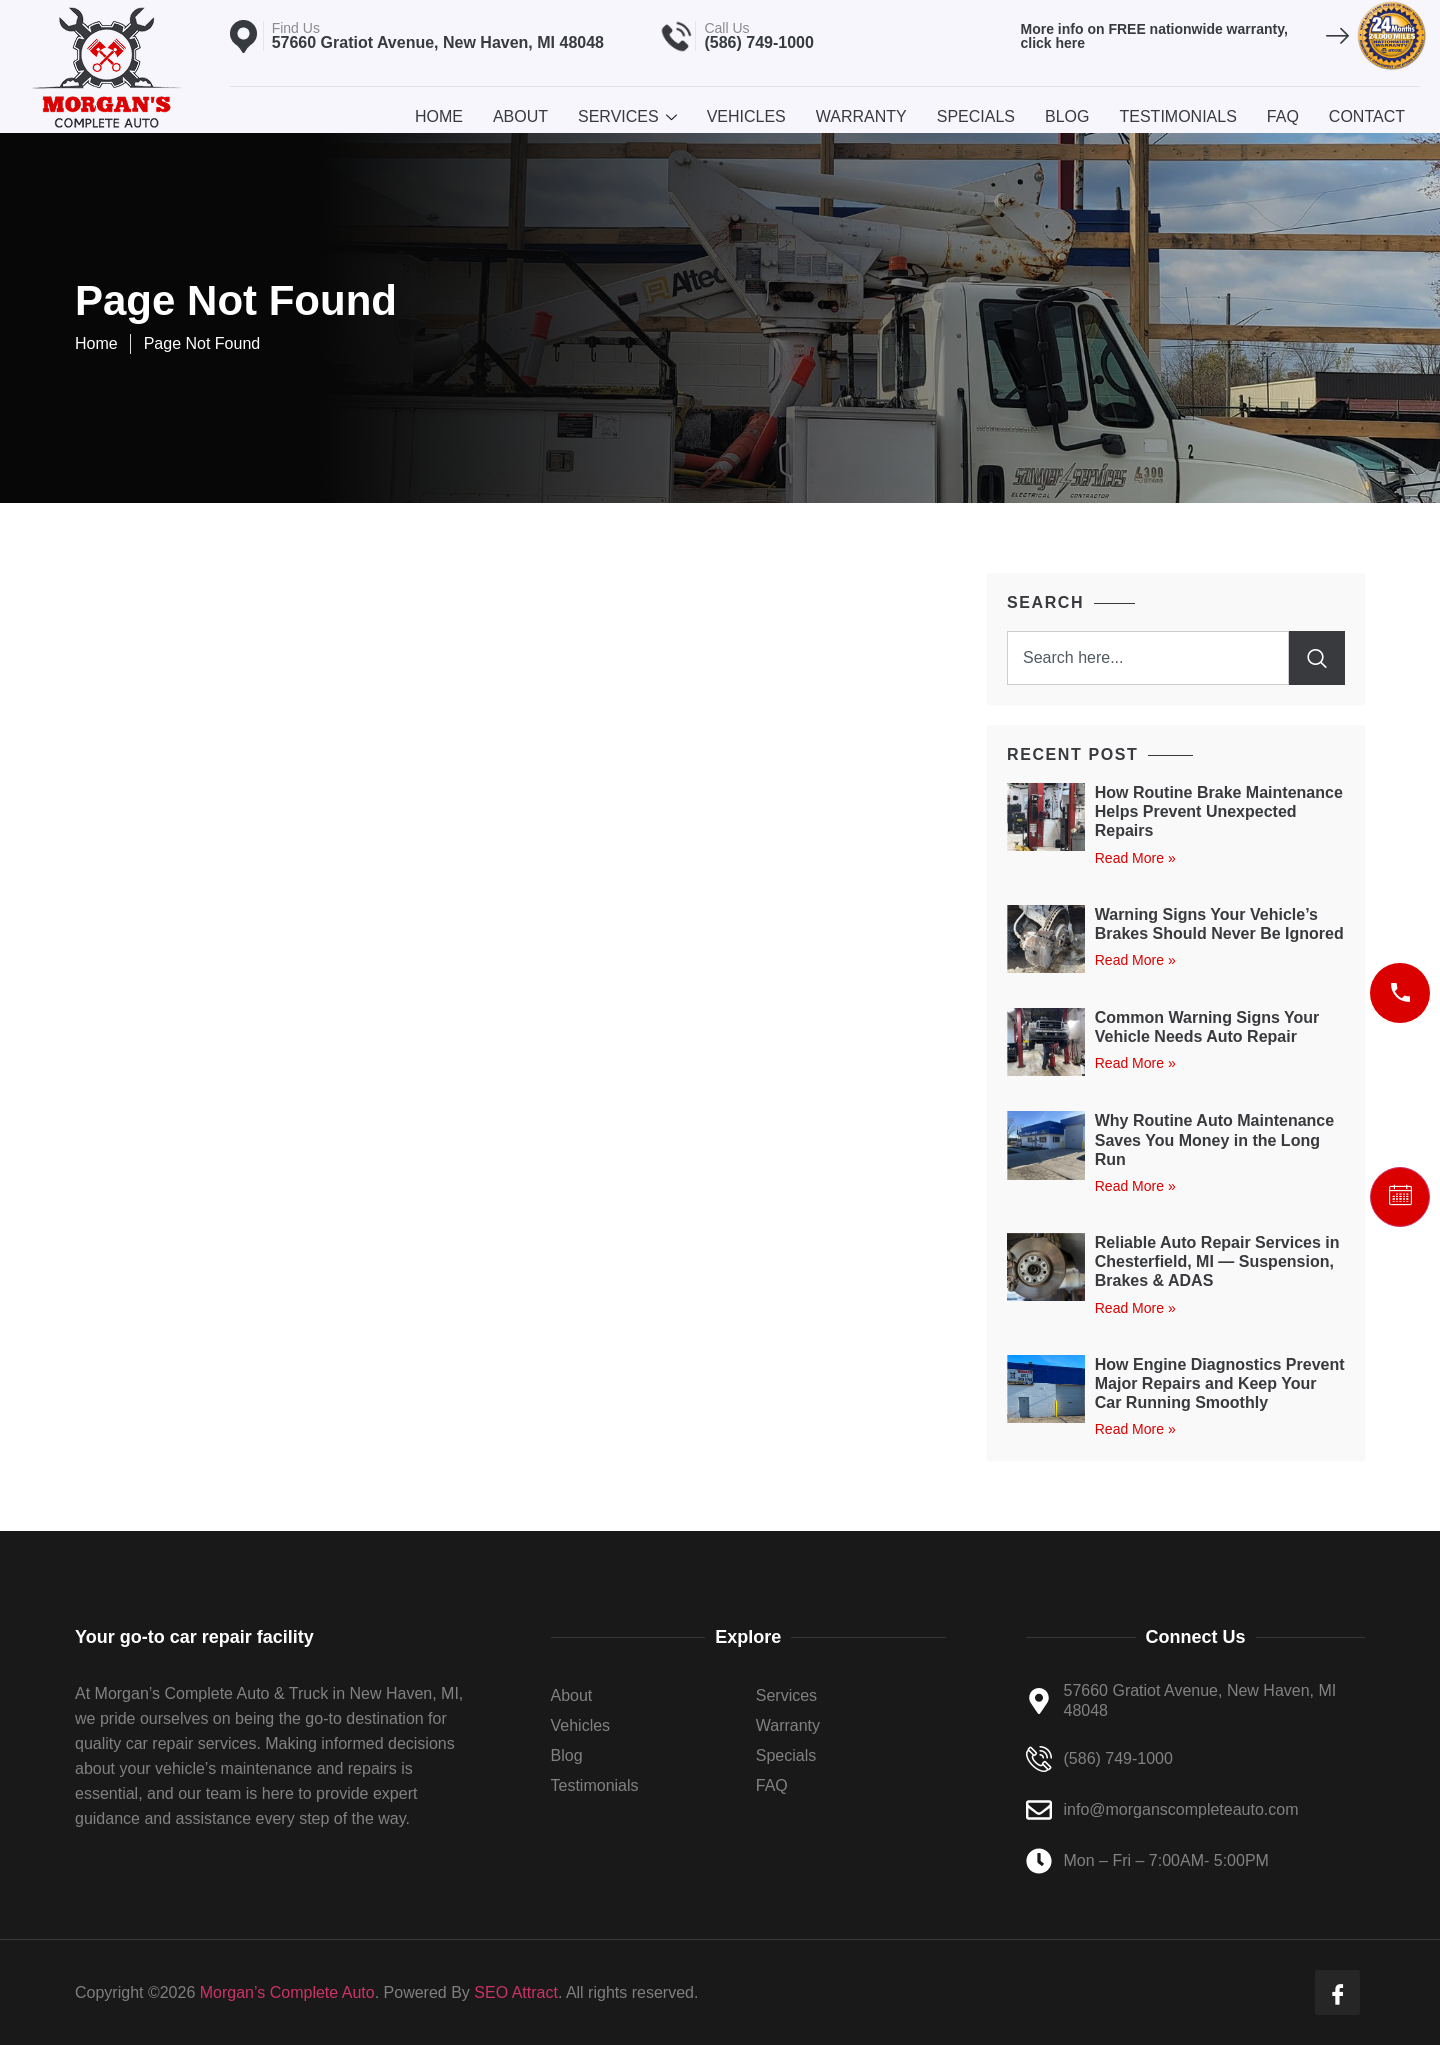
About (520, 116)
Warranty (861, 116)
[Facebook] (1337, 1992)
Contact (1367, 116)
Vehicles (746, 116)
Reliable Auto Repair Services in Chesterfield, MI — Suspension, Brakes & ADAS (1217, 1261)
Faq (1283, 116)
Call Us (726, 28)
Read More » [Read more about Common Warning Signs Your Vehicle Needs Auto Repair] (1135, 1063)
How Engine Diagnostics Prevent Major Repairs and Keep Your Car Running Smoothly (1220, 1383)
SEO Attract (516, 1992)
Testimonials (1177, 116)
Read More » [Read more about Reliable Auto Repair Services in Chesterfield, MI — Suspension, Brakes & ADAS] (1135, 1308)
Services (627, 116)
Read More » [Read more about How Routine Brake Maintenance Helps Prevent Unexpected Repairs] (1135, 858)
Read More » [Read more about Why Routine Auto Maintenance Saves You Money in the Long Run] (1135, 1186)
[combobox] (1148, 658)
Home (439, 116)
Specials (976, 116)
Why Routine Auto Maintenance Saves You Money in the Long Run (1214, 1139)
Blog (1067, 116)
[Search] (1317, 658)
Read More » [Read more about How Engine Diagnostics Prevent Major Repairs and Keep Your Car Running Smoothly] (1135, 1429)
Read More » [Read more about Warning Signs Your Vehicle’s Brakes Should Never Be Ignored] (1135, 960)
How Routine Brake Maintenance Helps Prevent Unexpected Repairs (1219, 811)
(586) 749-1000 (758, 42)
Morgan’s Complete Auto (287, 1992)
